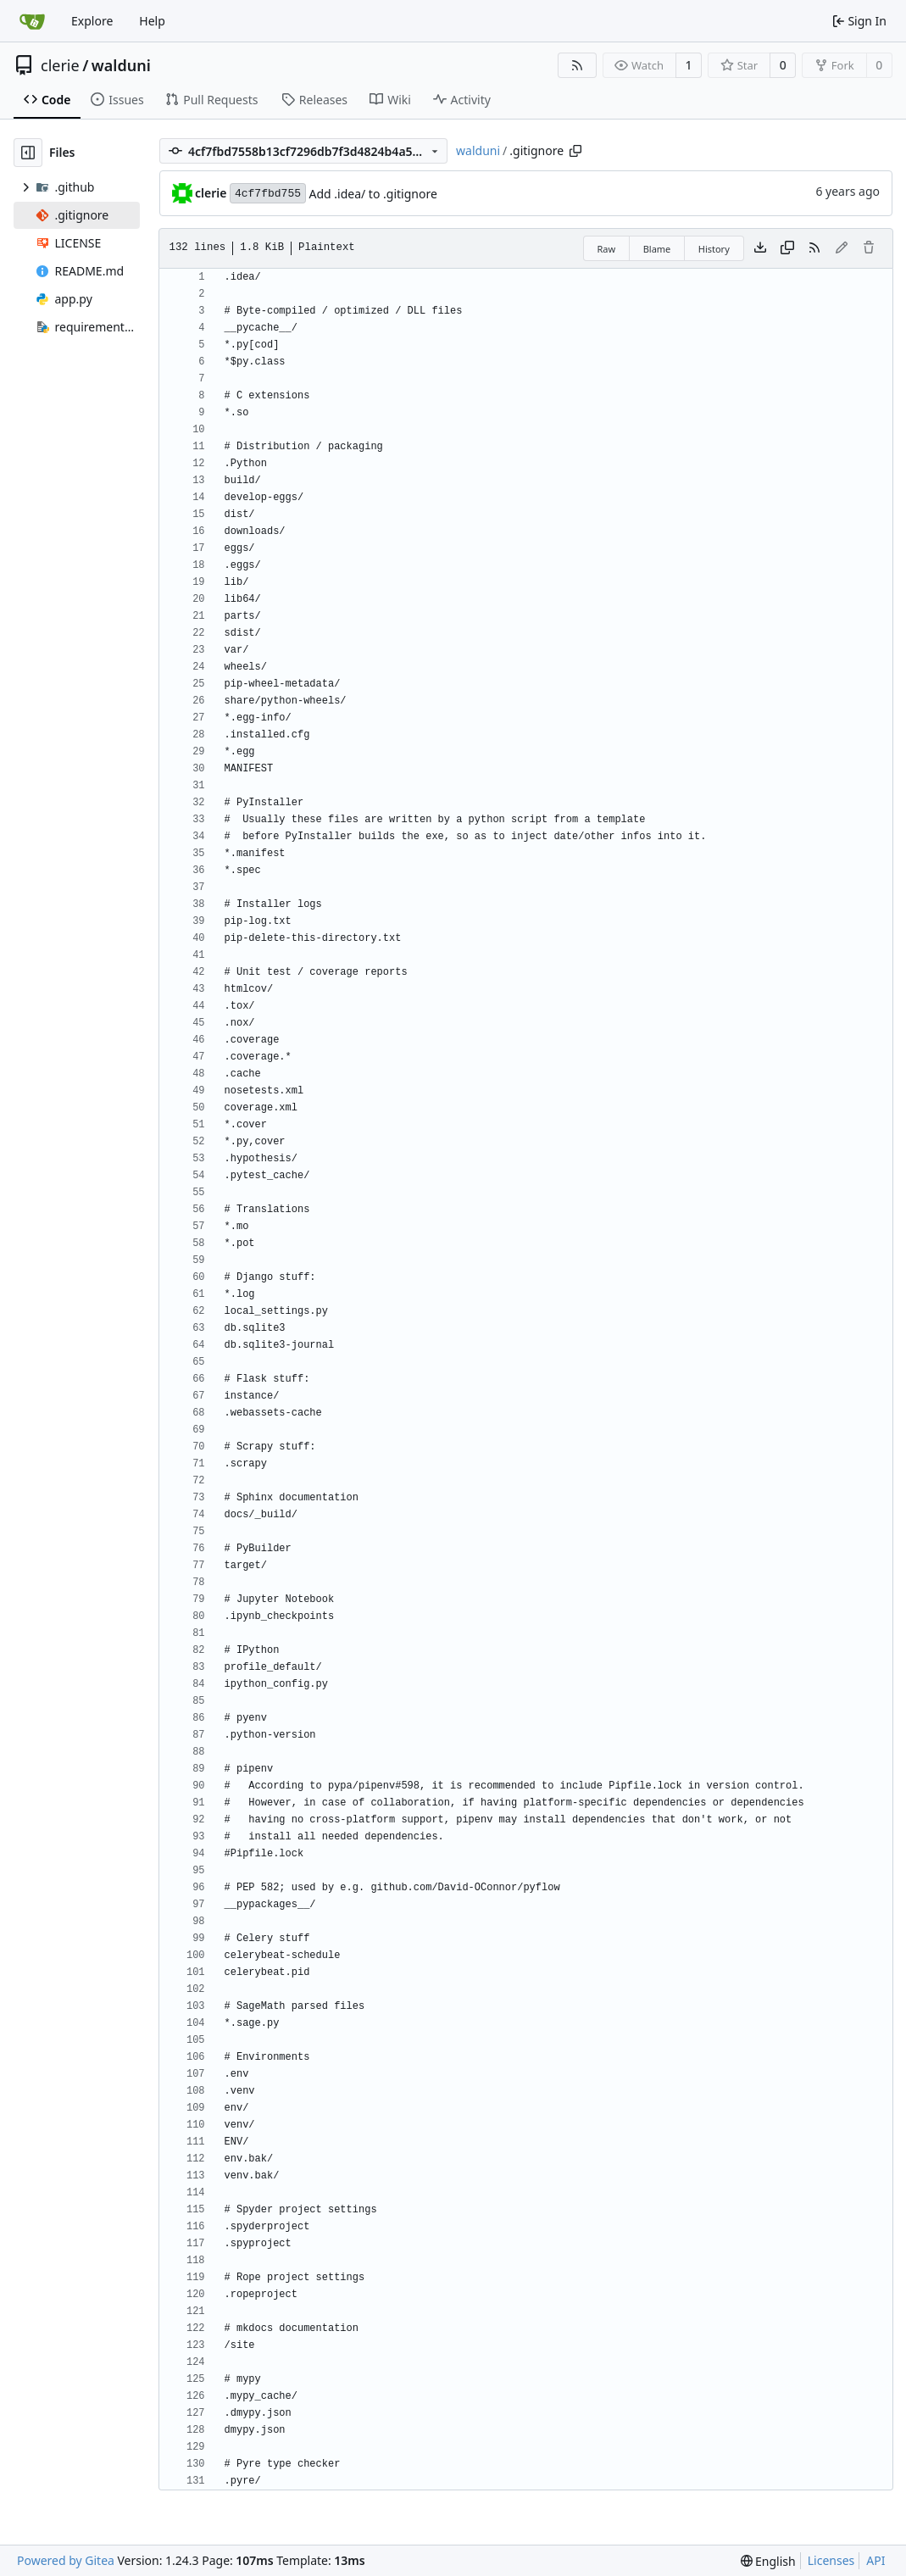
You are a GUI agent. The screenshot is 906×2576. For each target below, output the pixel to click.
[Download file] (760, 248)
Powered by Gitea (65, 2560)
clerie (60, 65)
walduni (121, 65)
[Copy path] (575, 151)
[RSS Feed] (577, 65)
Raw (607, 248)
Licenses (831, 2560)
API (875, 2560)
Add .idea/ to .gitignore (372, 194)
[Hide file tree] (28, 152)
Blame (657, 248)
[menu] (768, 2561)
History (714, 248)
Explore (92, 21)
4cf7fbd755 (268, 193)
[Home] (32, 21)
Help (152, 21)
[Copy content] (787, 248)
